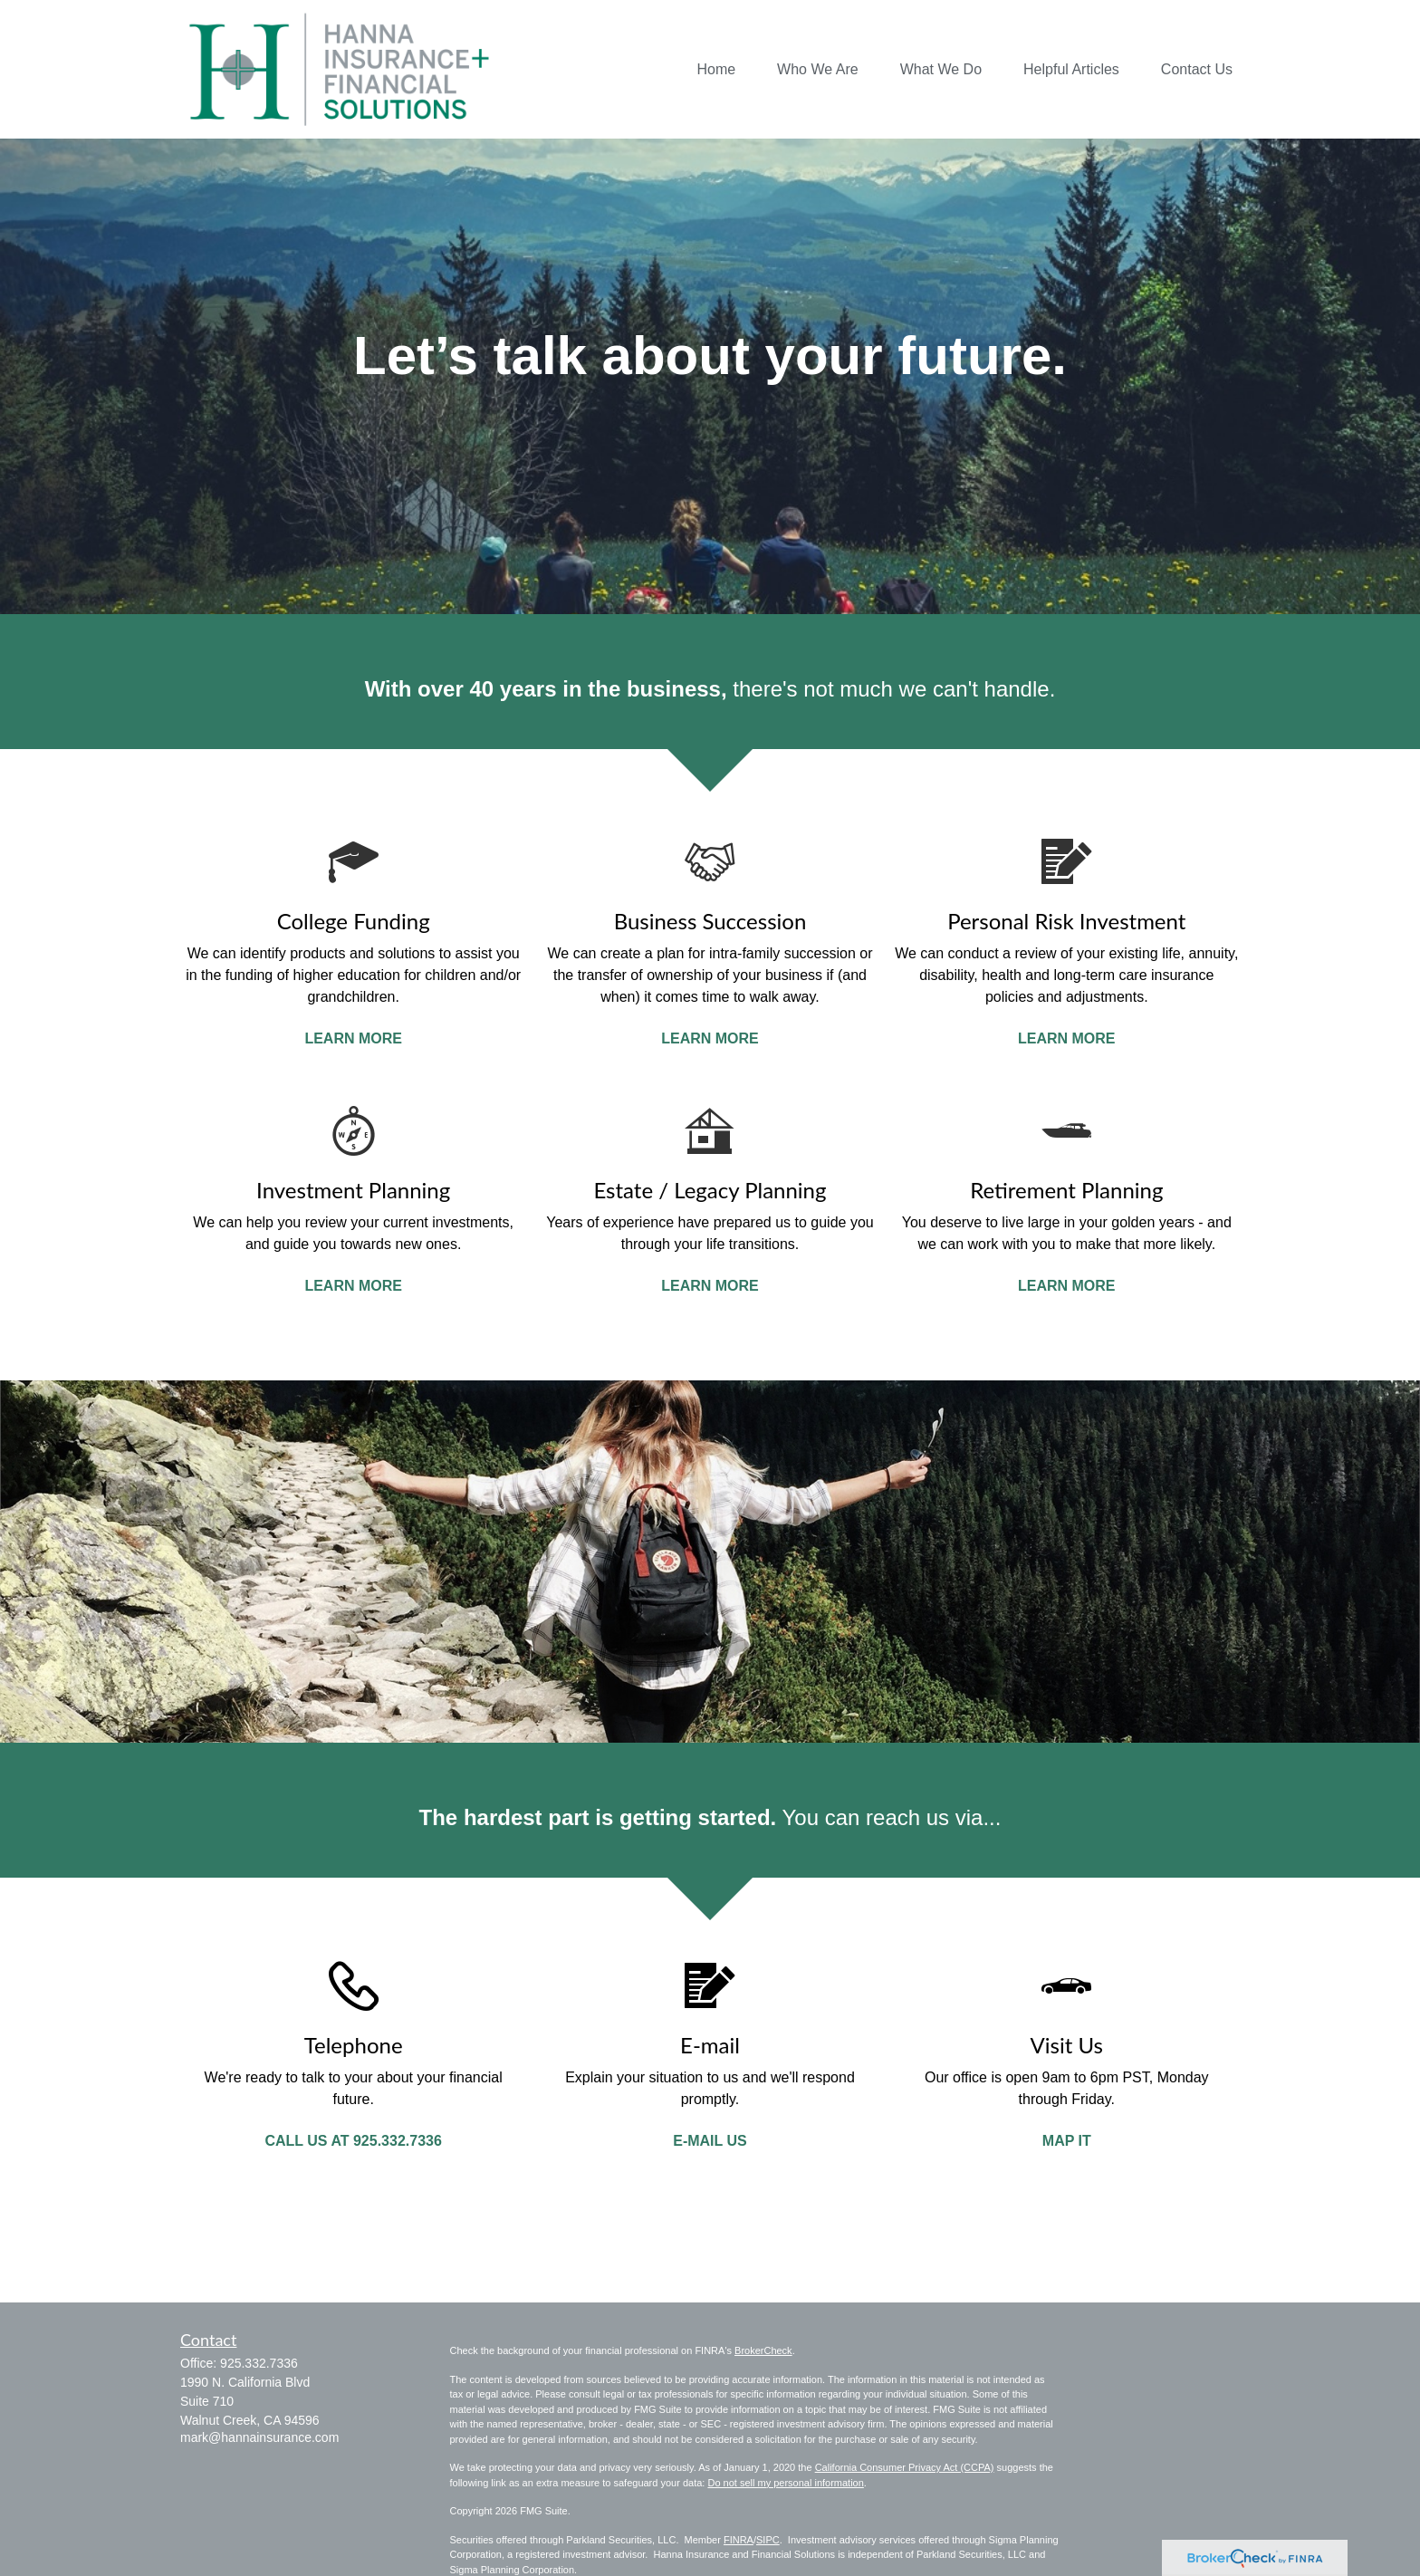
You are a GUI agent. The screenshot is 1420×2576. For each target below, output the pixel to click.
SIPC (768, 2539)
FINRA (738, 2539)
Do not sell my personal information (785, 2482)
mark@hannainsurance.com (259, 2437)
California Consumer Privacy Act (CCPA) (904, 2467)
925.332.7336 (259, 2363)
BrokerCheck (763, 2350)
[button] (716, 69)
